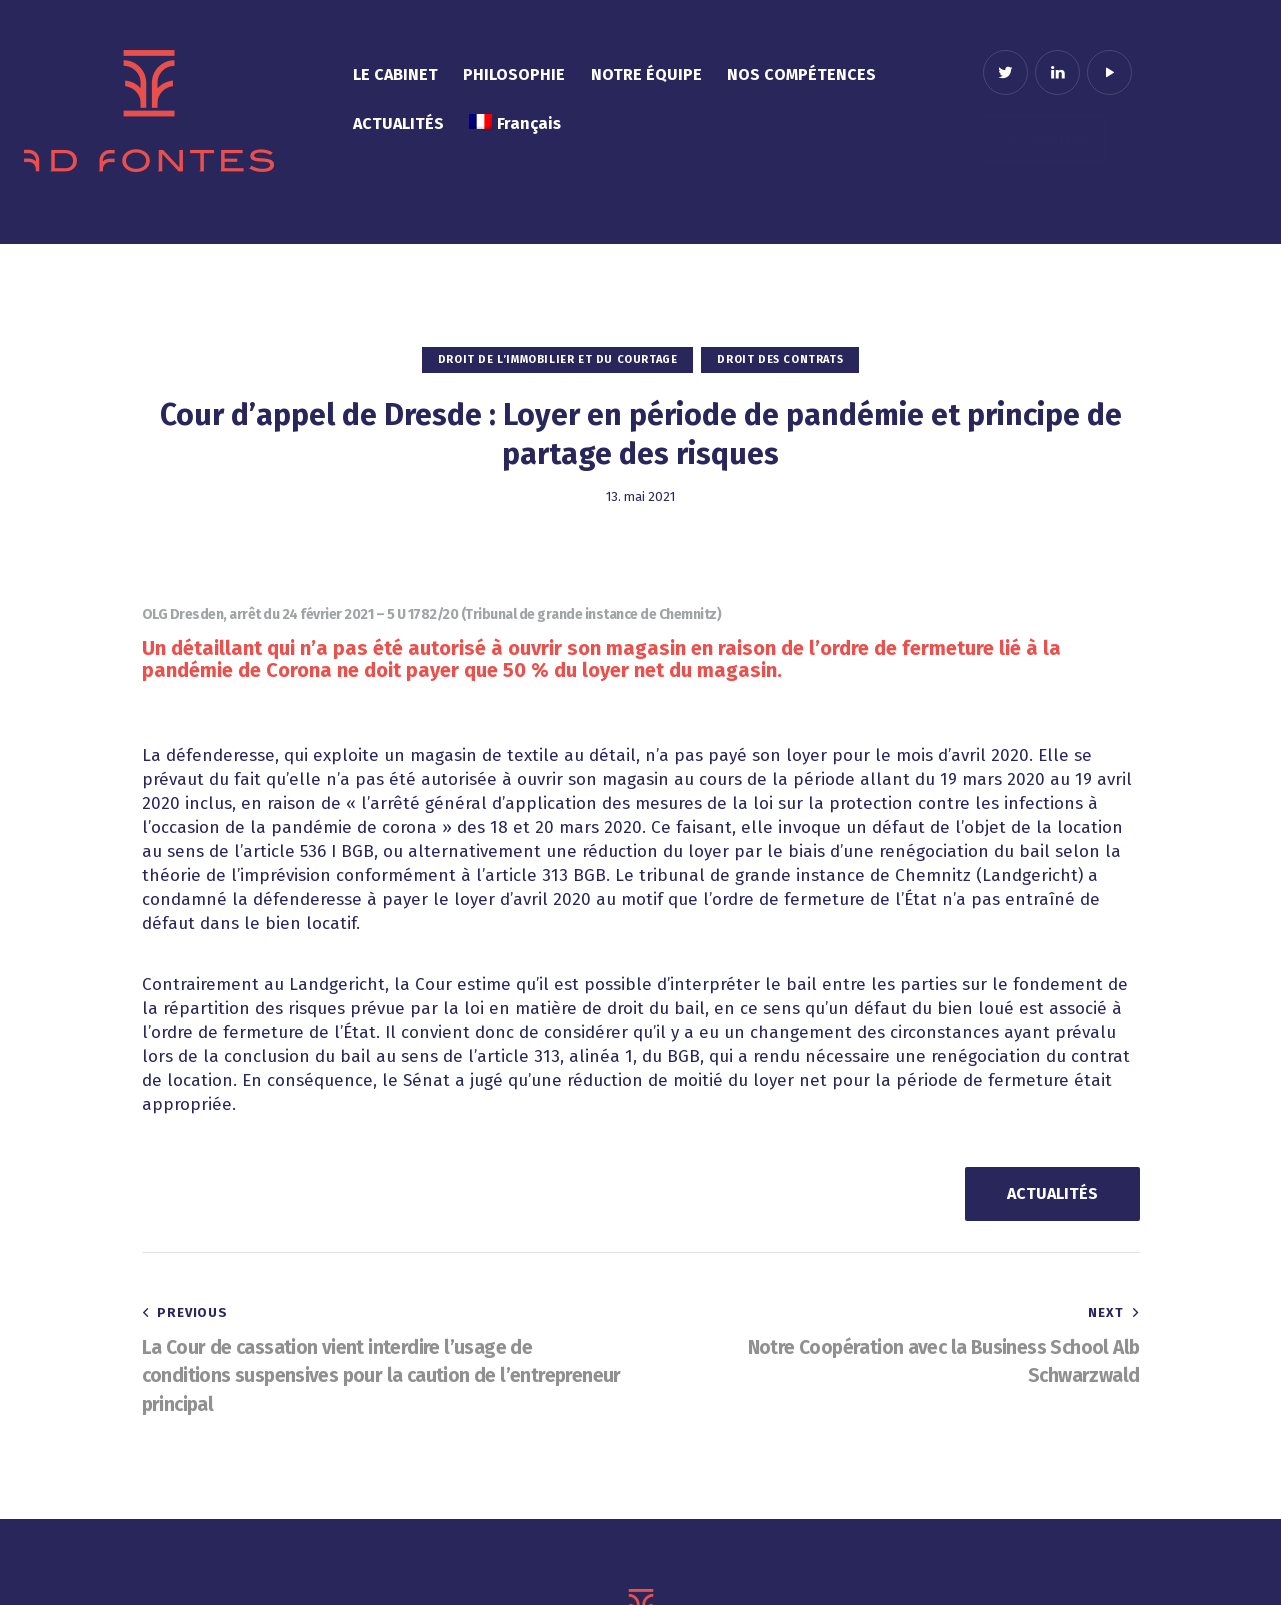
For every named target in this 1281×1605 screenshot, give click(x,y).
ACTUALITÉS (1052, 1193)
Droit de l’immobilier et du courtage (558, 359)
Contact (1045, 138)
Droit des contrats (780, 359)
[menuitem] (514, 125)
